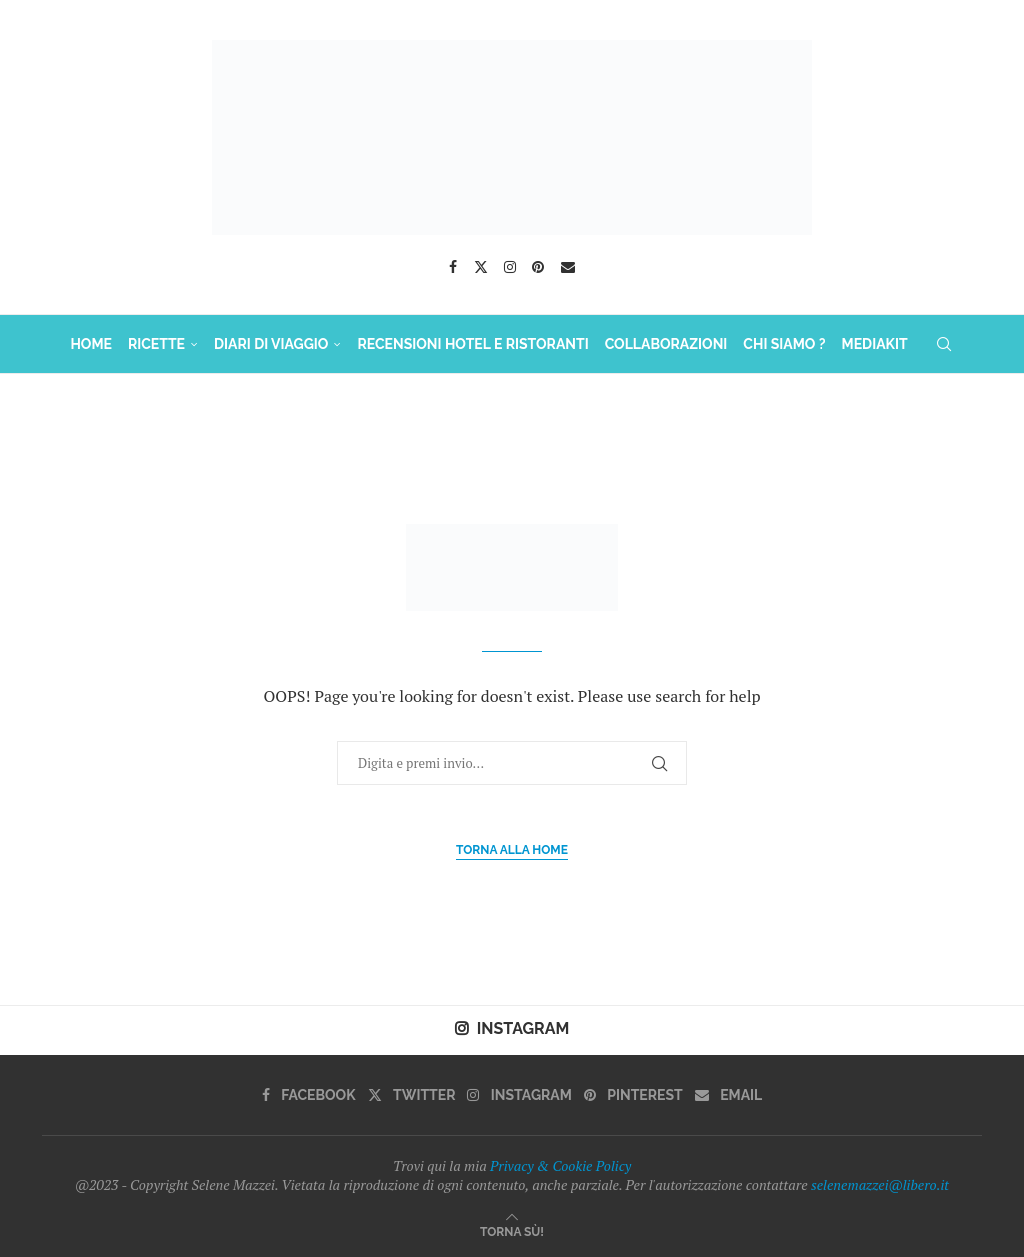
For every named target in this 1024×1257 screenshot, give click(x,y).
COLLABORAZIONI (666, 344)
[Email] (568, 267)
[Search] (944, 344)
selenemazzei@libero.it (880, 1184)
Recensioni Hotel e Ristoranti (472, 344)
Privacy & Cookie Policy (560, 1165)
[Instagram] (510, 267)
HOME (91, 344)
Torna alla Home (512, 850)
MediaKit (875, 344)
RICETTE (156, 344)
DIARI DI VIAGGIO (271, 344)
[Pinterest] (538, 267)
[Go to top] (512, 1230)
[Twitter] (481, 267)
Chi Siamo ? (784, 344)
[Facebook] (453, 267)
